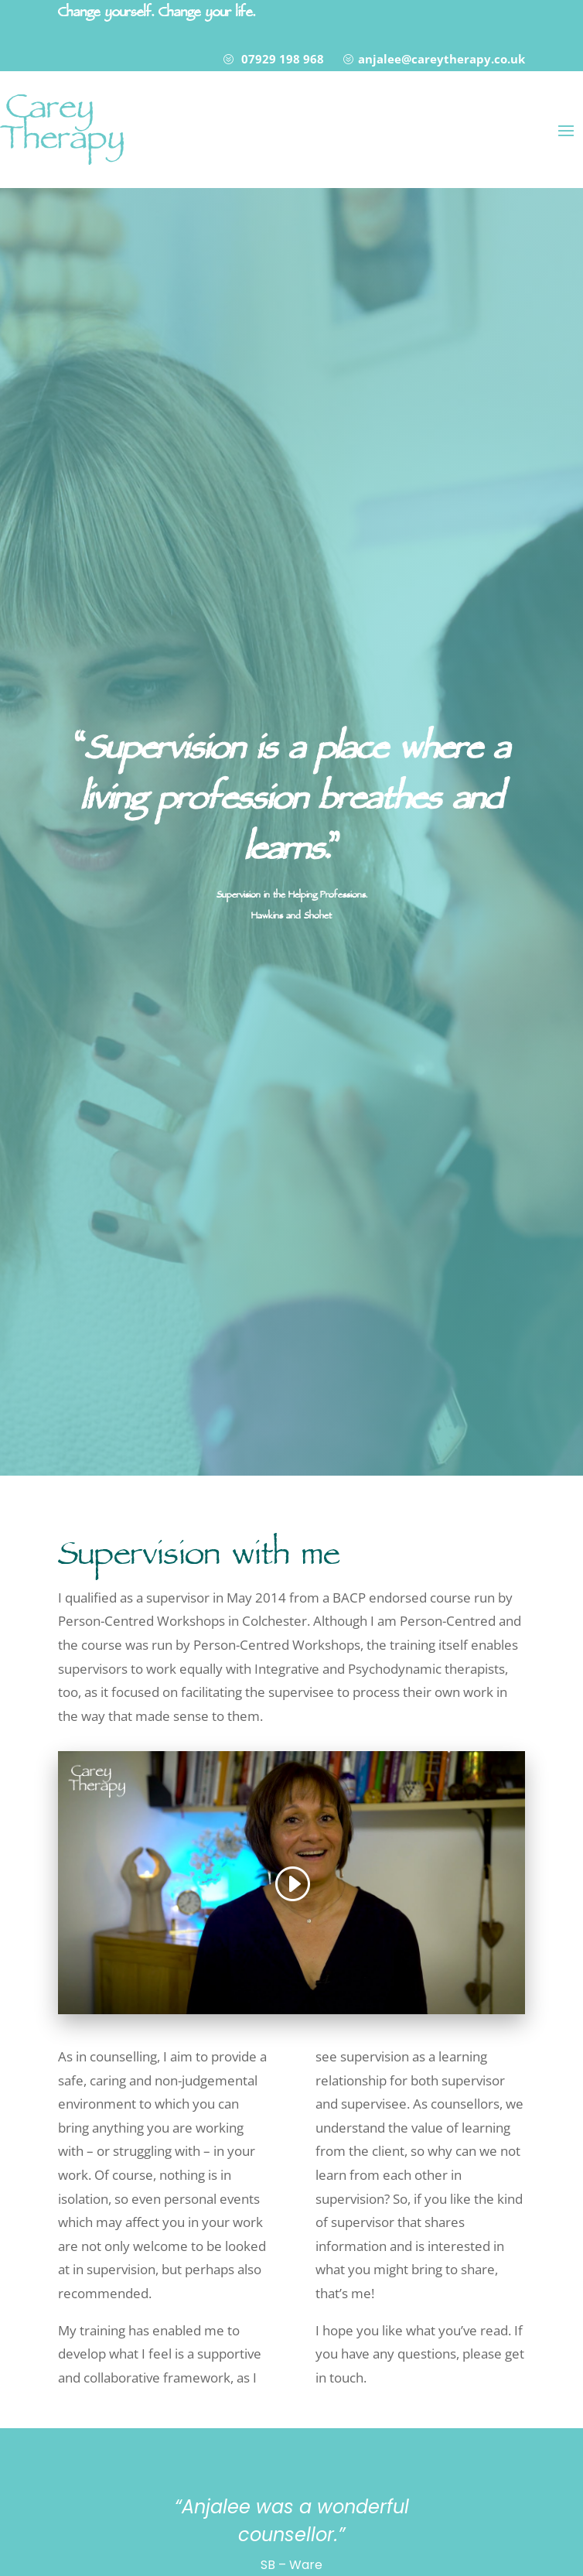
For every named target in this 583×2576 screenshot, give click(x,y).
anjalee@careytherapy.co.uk (441, 59)
